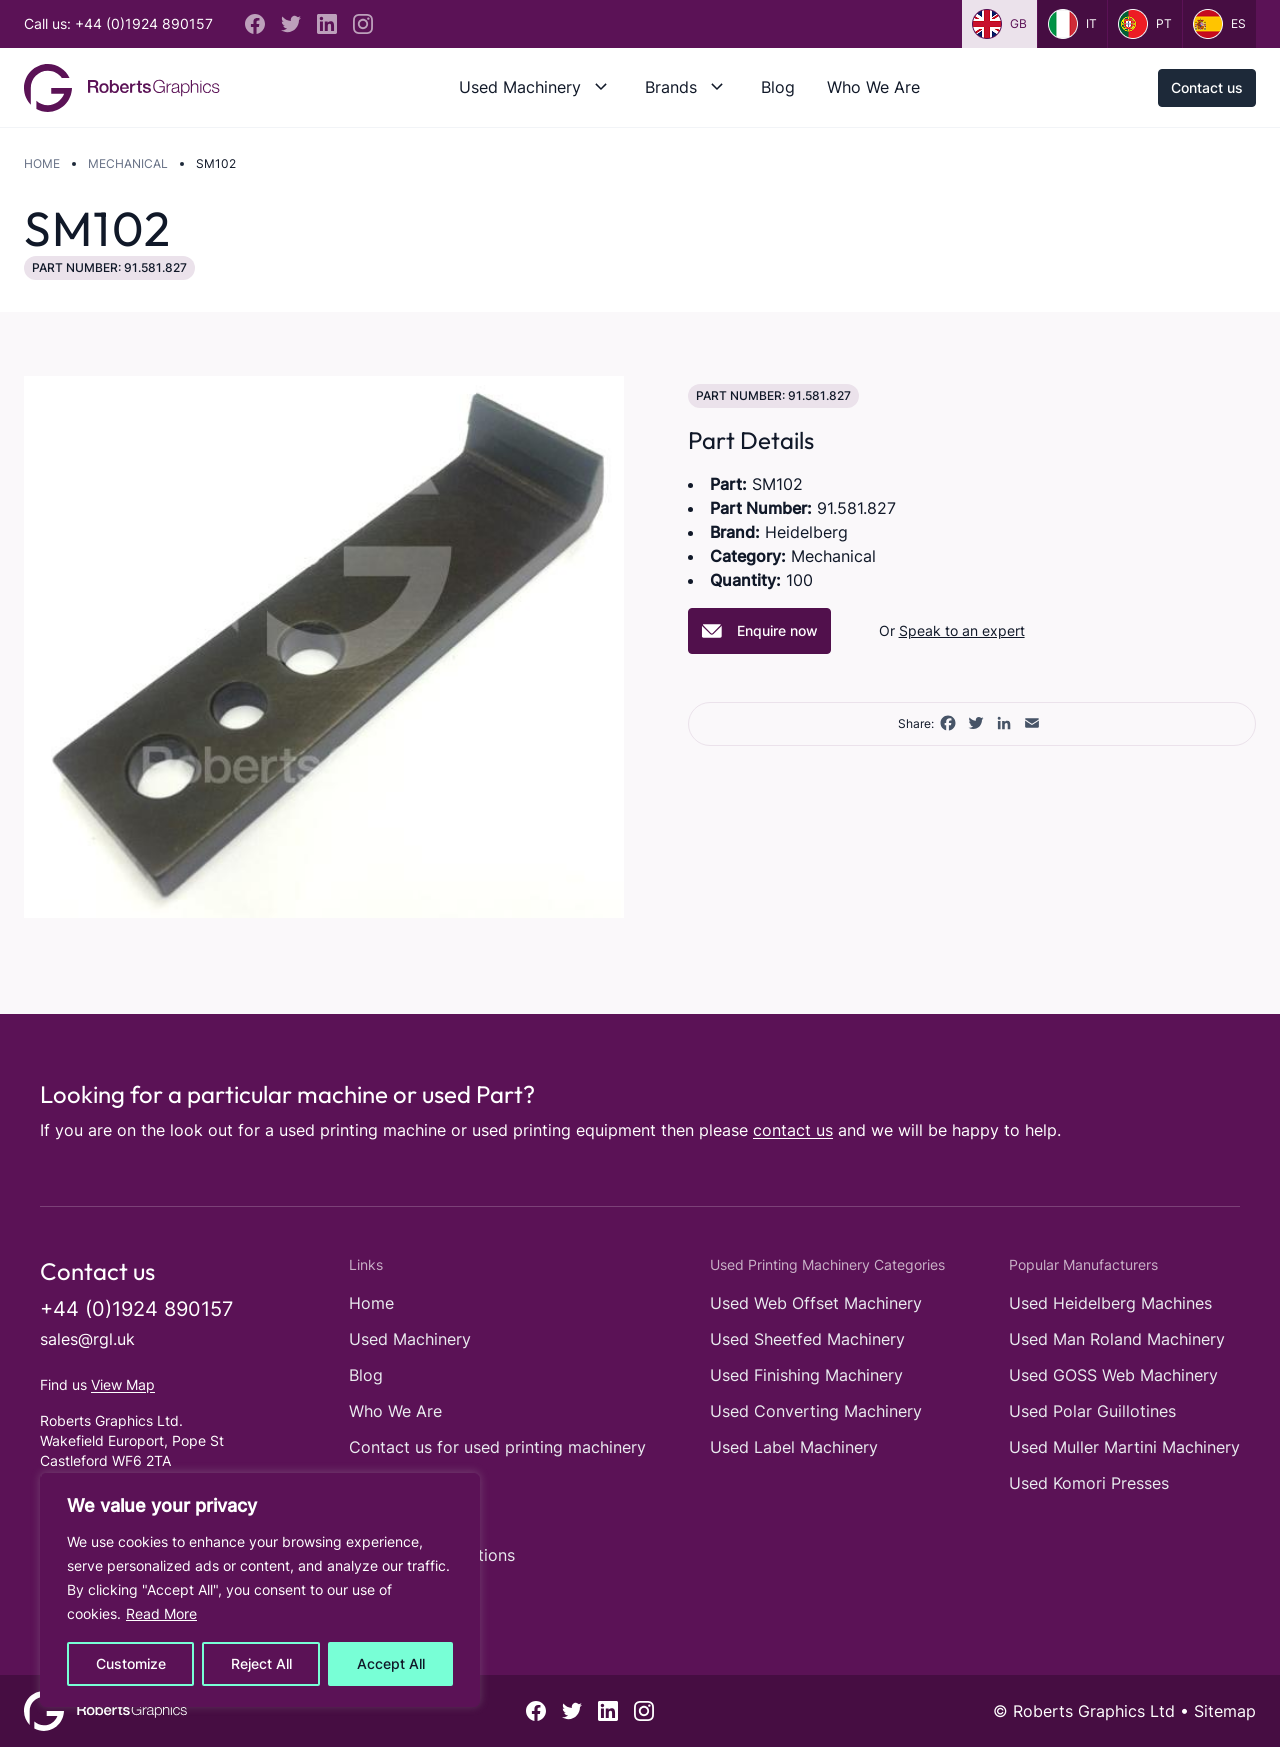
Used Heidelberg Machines (1110, 1303)
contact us (793, 1130)
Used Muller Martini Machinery (1124, 1447)
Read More (161, 1613)
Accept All (391, 1663)
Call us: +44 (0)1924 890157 (118, 23)
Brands (671, 87)
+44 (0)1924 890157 (136, 1309)
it (1072, 24)
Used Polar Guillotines (1092, 1411)
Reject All (261, 1663)
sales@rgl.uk (87, 1339)
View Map (123, 1384)
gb (999, 24)
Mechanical (128, 163)
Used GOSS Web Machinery (1113, 1375)
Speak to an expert (962, 630)
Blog (778, 87)
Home (42, 163)
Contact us (1207, 87)
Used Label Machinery (794, 1447)
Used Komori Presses (1089, 1483)
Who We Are (873, 87)
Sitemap (1225, 1711)
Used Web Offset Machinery (816, 1303)
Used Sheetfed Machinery (807, 1339)
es (1219, 24)
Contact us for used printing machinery (497, 1447)
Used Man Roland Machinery (1117, 1339)
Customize (131, 1663)
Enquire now (759, 631)
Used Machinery (520, 87)
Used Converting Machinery (816, 1411)
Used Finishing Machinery (806, 1375)
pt (1145, 24)
